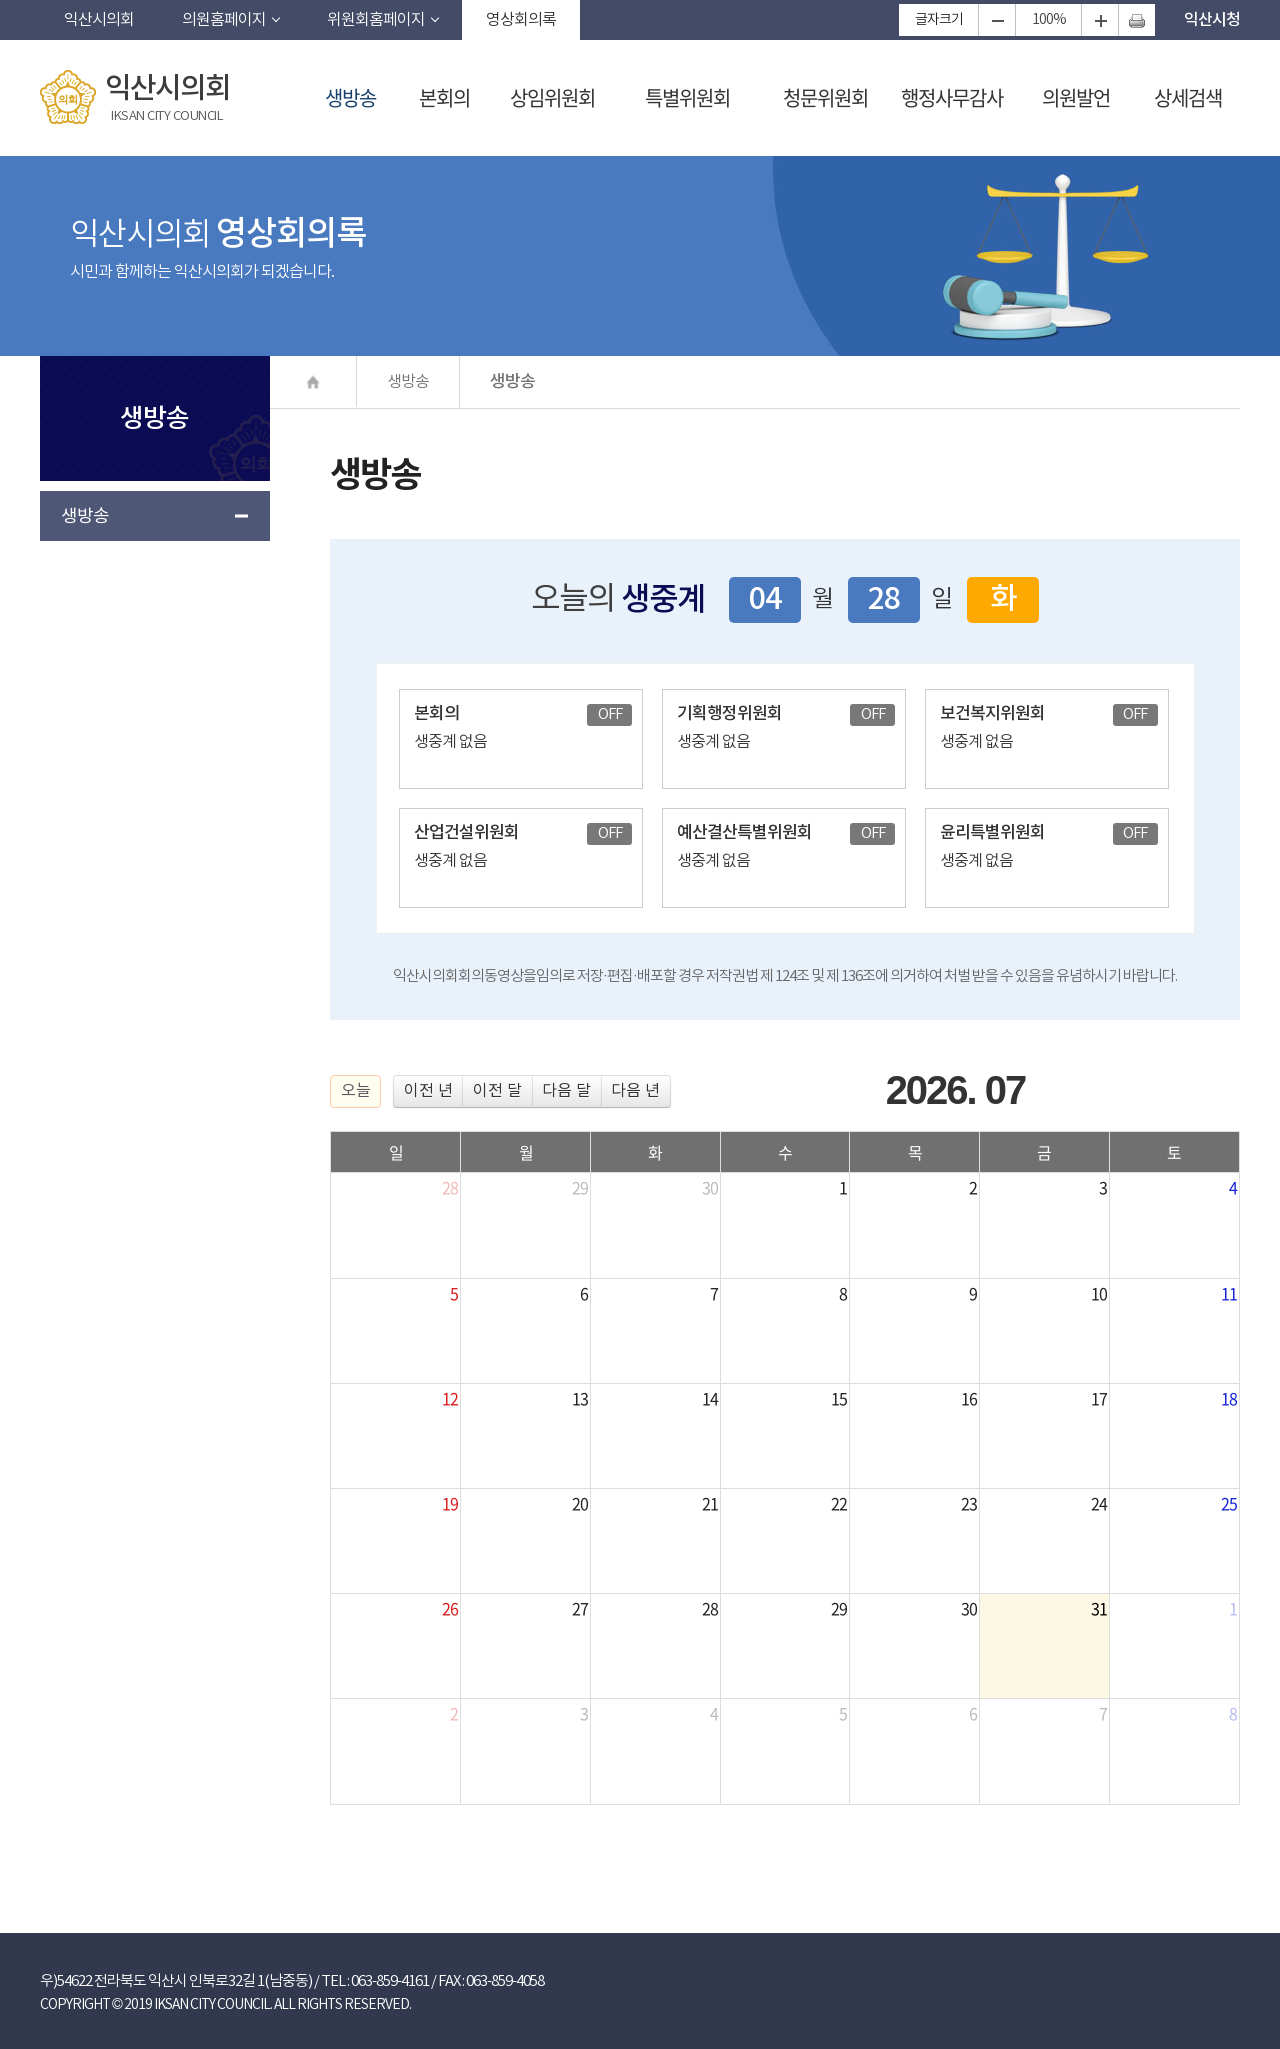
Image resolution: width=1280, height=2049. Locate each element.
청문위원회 (825, 97)
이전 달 (497, 1091)
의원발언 (1076, 97)
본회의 (444, 97)
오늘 (356, 1091)
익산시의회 (99, 20)
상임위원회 (552, 97)
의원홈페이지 (224, 20)
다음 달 (566, 1091)
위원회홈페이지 (376, 20)
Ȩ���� (313, 381)
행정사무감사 (952, 97)
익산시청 (1212, 20)
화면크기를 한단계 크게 (1099, 20)
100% (1049, 20)
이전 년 (428, 1091)
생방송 (350, 97)
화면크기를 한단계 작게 (996, 20)
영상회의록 (521, 20)
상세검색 (1188, 97)
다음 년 (635, 1091)
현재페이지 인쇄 (1136, 20)
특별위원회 (687, 97)
